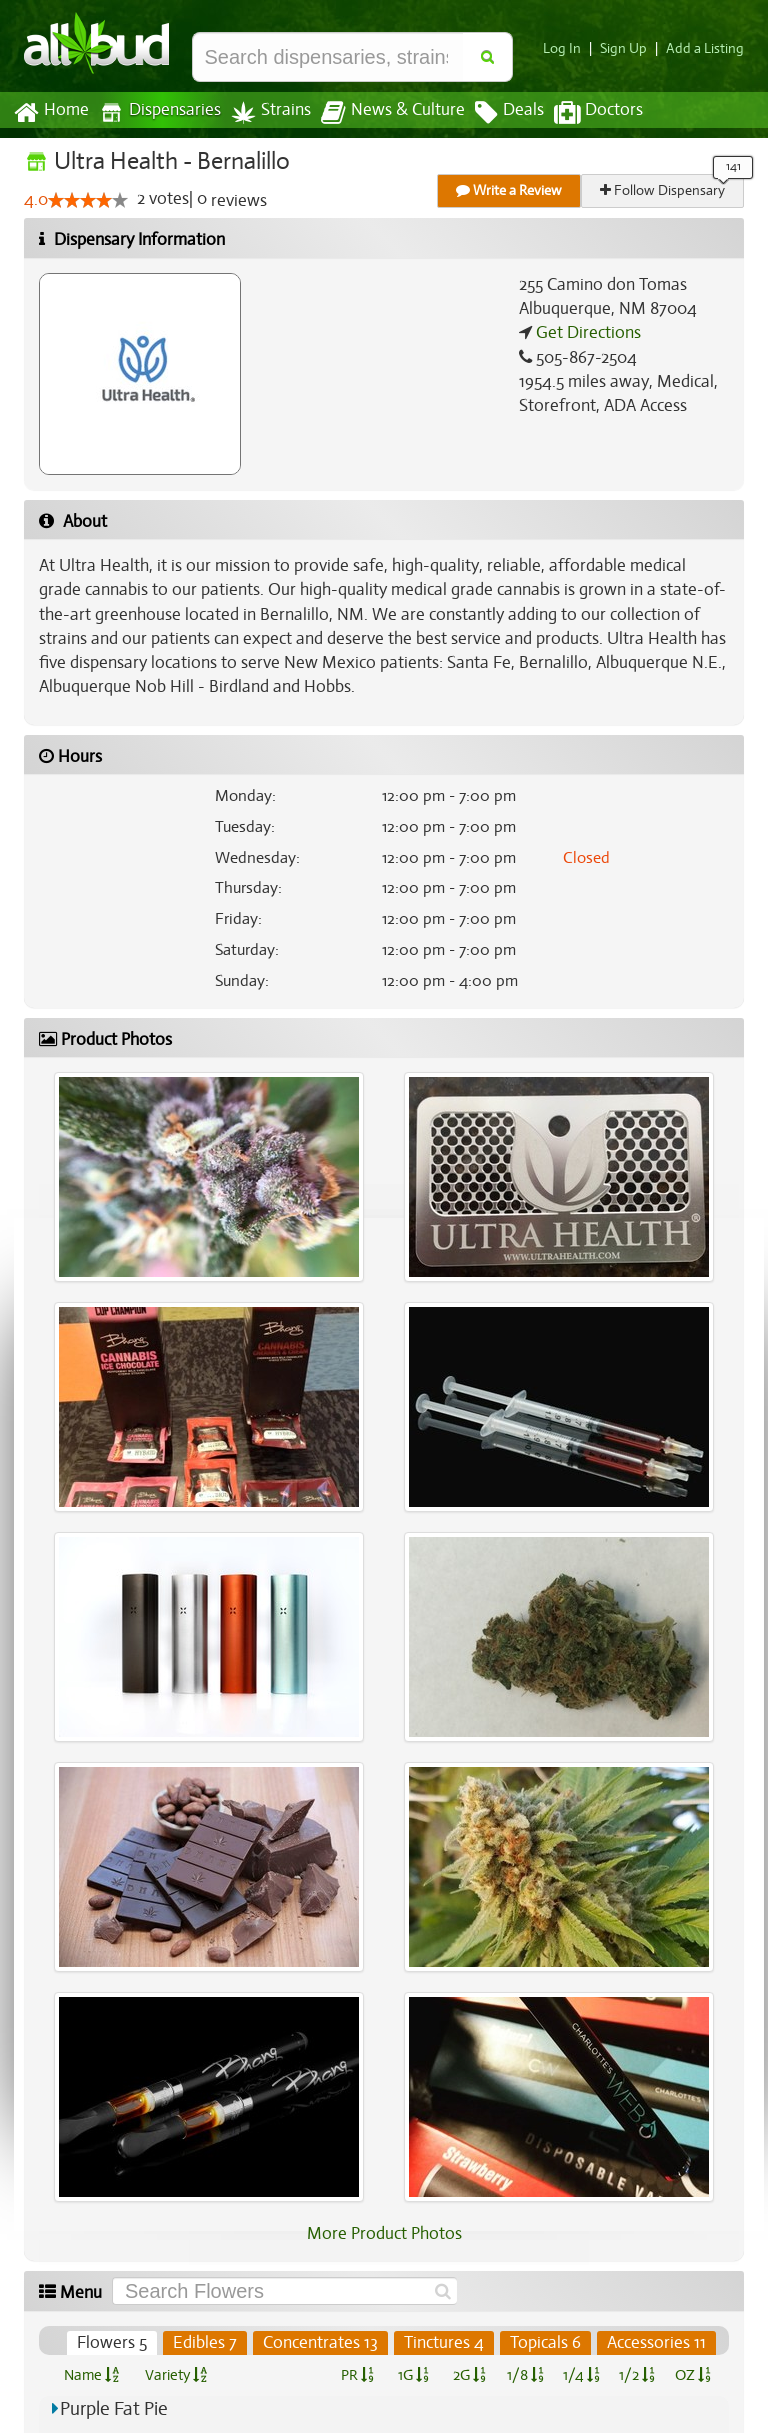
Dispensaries (156, 112)
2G (469, 2375)
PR (356, 2375)
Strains (264, 112)
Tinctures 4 (446, 2343)
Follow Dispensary (664, 190)
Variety (176, 2375)
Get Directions (586, 333)
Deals (494, 113)
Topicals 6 (547, 2343)
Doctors (581, 113)
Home (50, 113)
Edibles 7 (210, 2343)
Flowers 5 (117, 2343)
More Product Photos (383, 2234)
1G (413, 2375)
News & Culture (382, 113)
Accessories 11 (657, 2343)
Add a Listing (707, 48)
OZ (693, 2375)
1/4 (581, 2375)
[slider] (88, 201)
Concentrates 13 (323, 2343)
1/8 (525, 2375)
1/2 (637, 2375)
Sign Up (629, 48)
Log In (570, 48)
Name (91, 2375)
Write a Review (510, 190)
